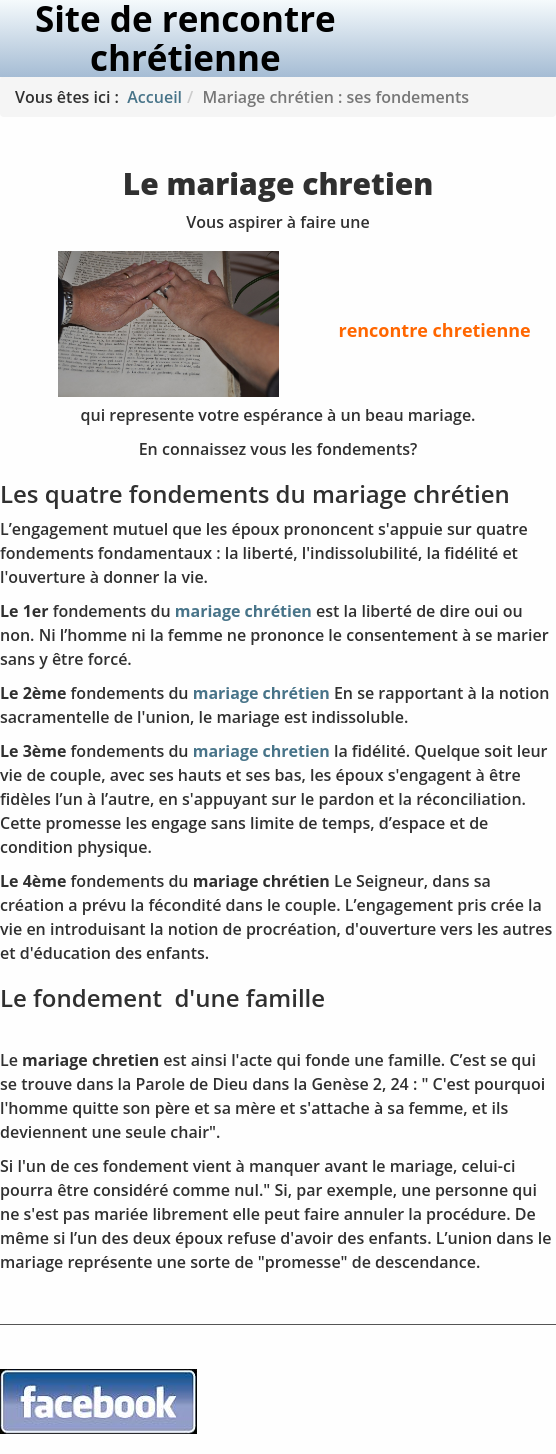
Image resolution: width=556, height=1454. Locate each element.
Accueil (154, 97)
